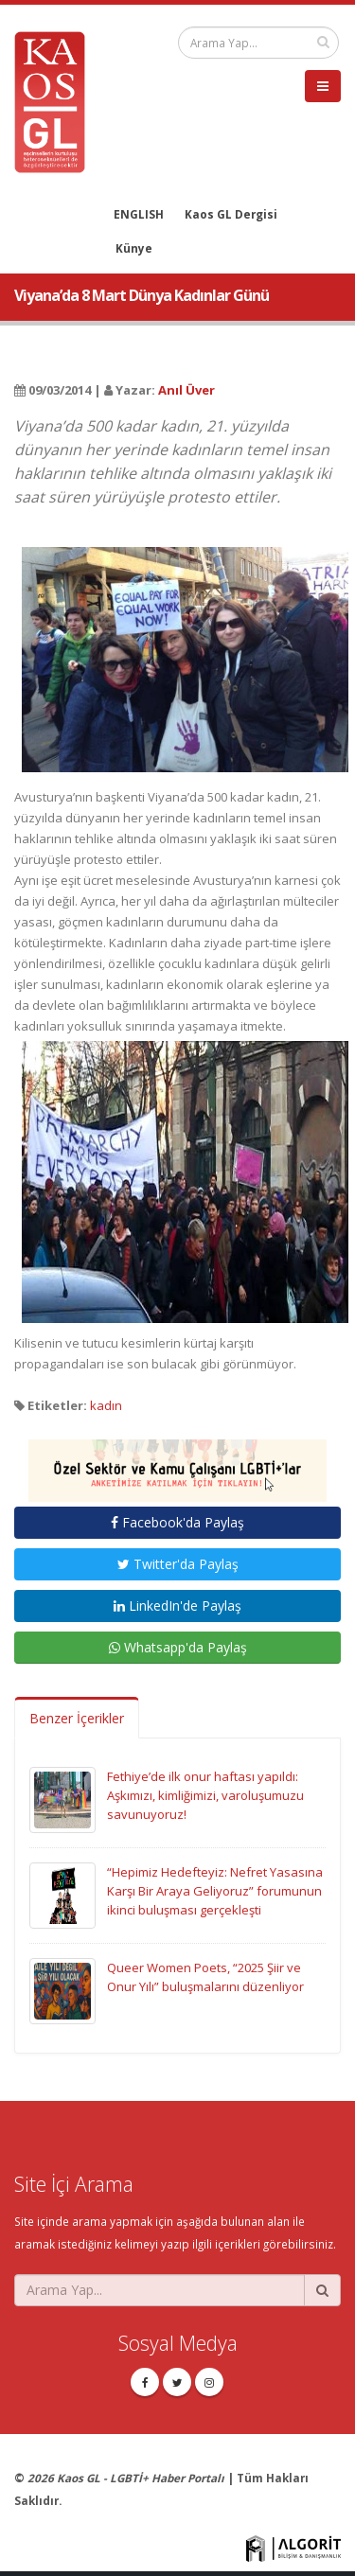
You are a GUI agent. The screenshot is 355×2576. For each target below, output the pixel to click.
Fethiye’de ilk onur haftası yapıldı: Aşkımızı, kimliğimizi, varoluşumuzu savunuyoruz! (205, 1795)
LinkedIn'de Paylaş (177, 1605)
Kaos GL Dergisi (231, 213)
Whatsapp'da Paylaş (178, 1647)
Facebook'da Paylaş (177, 1522)
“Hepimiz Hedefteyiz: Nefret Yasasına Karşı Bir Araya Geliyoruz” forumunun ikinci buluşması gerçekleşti (215, 1890)
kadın (106, 1405)
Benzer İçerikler (76, 1718)
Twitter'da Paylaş (178, 1564)
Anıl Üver (186, 389)
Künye (133, 248)
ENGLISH (139, 213)
